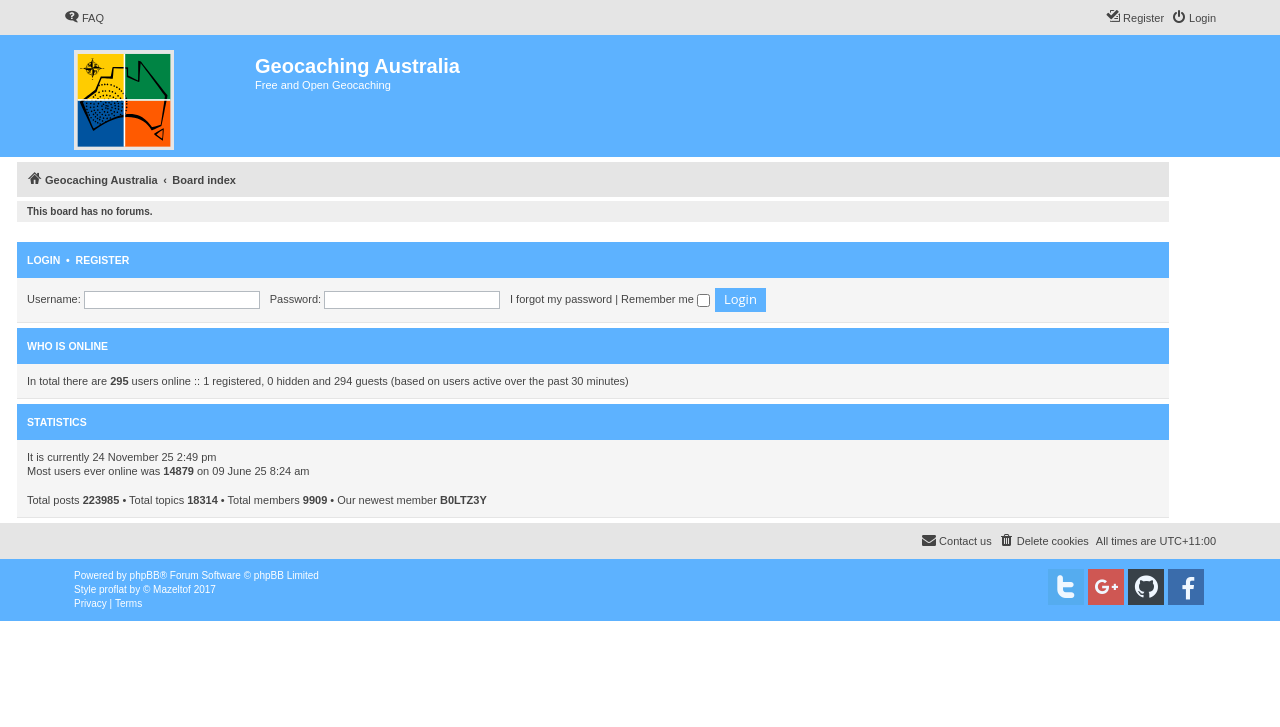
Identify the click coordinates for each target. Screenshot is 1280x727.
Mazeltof (172, 589)
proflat (113, 589)
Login (43, 260)
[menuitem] (84, 18)
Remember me (665, 299)
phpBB (145, 575)
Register (103, 260)
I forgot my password (561, 299)
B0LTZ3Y (463, 500)
